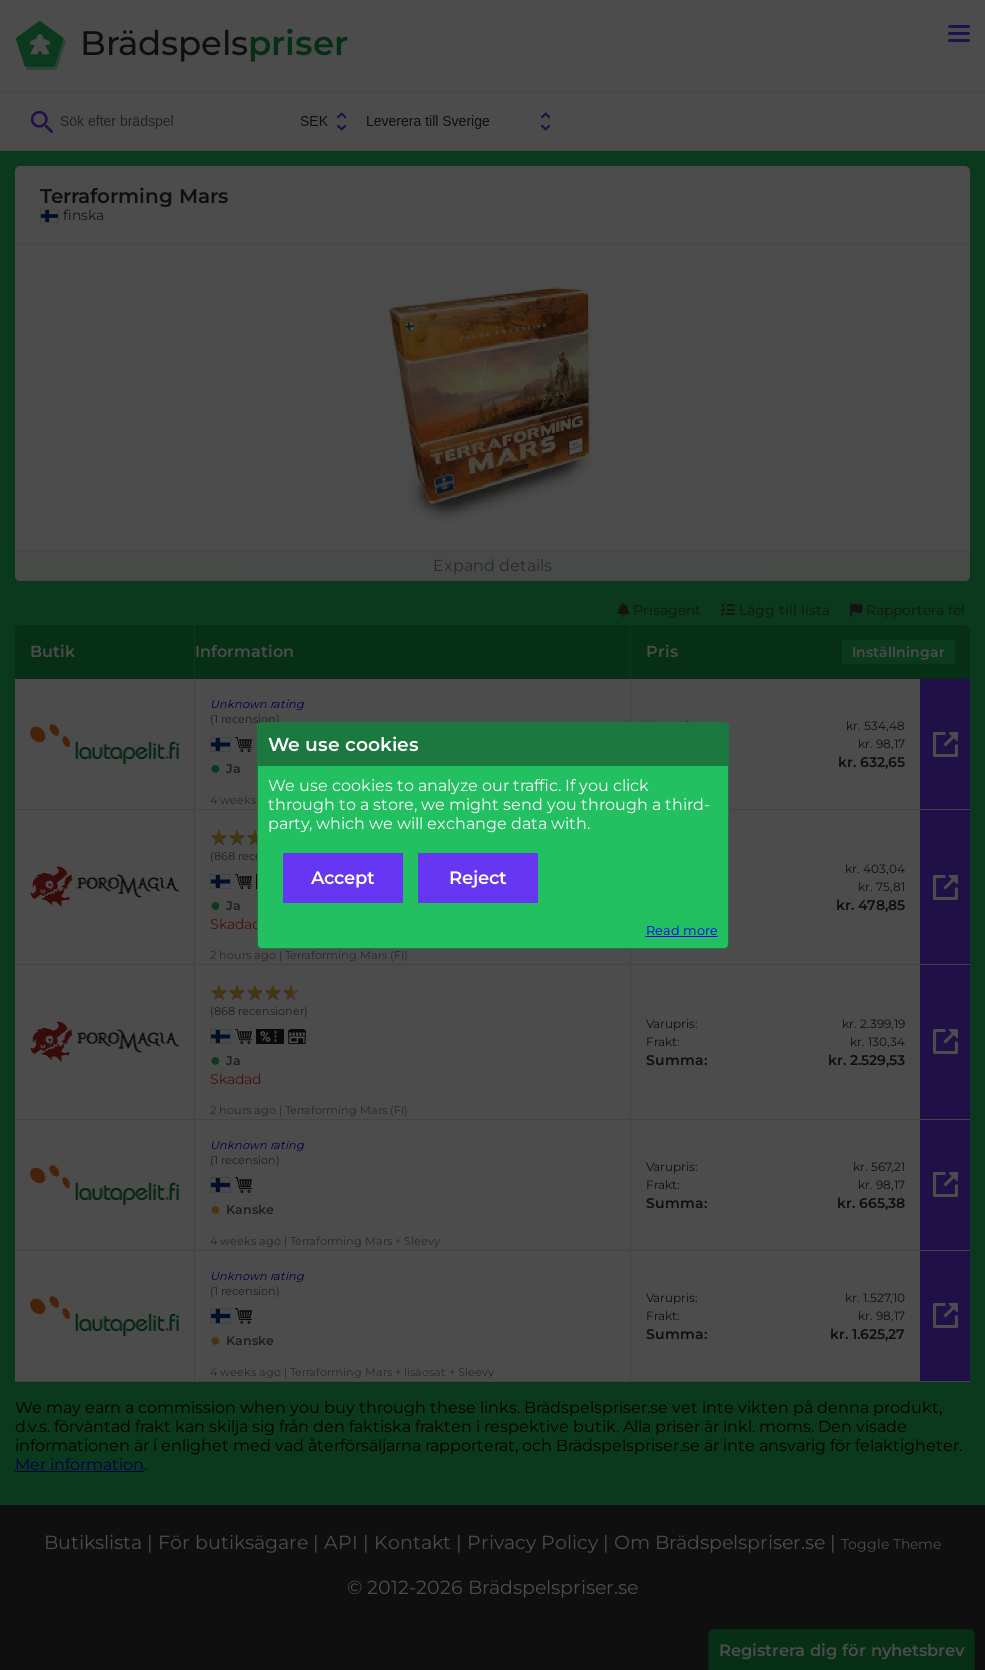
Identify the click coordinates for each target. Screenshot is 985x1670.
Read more (682, 930)
